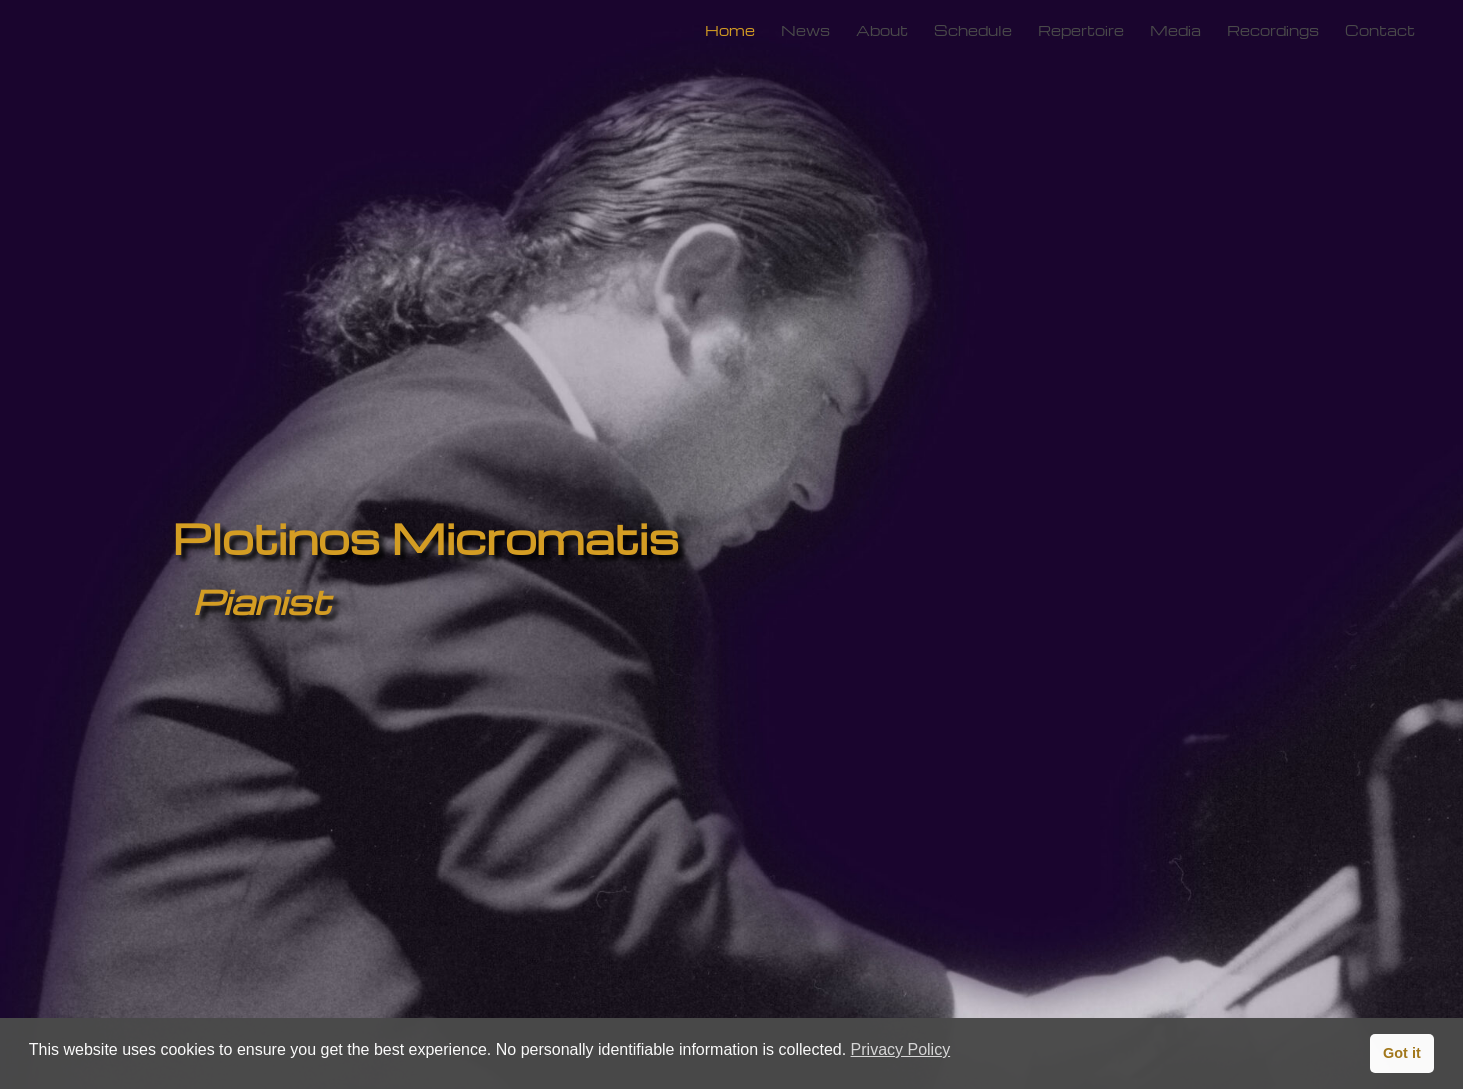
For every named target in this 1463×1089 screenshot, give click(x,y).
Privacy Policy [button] (901, 1049)
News (805, 30)
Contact (1380, 30)
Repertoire (1081, 30)
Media (1175, 30)
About (882, 30)
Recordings (1273, 30)
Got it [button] (1402, 1053)
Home (730, 30)
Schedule (973, 30)
